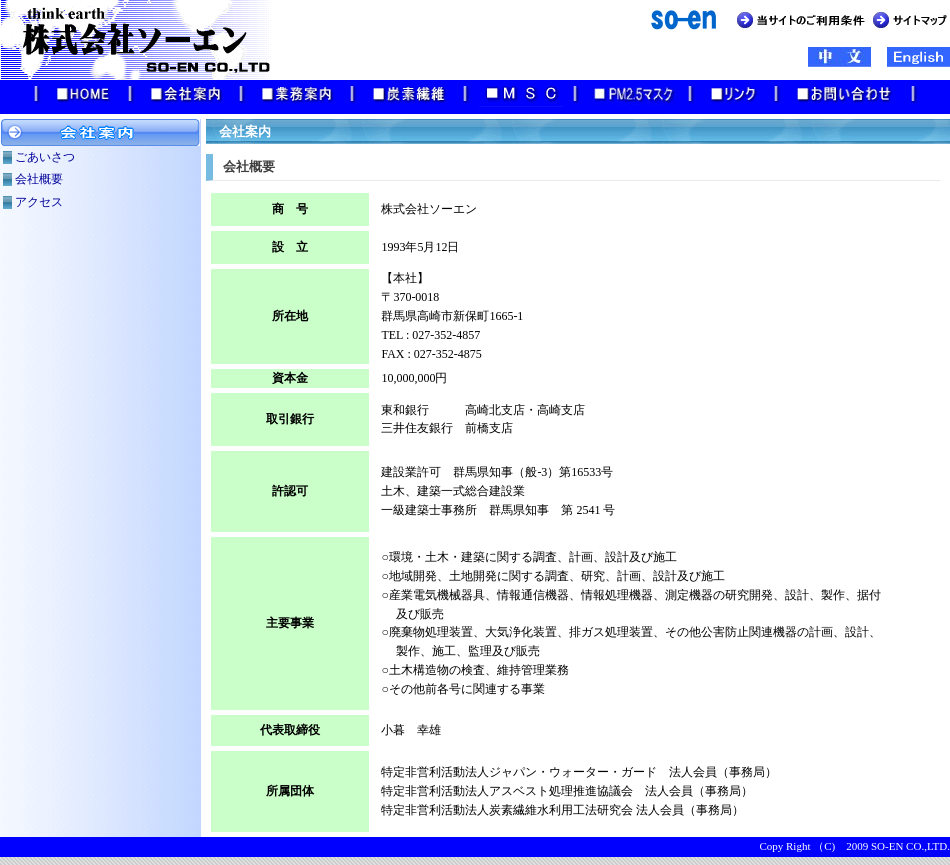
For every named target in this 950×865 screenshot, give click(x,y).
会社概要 (39, 179)
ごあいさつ (45, 157)
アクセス (39, 202)
